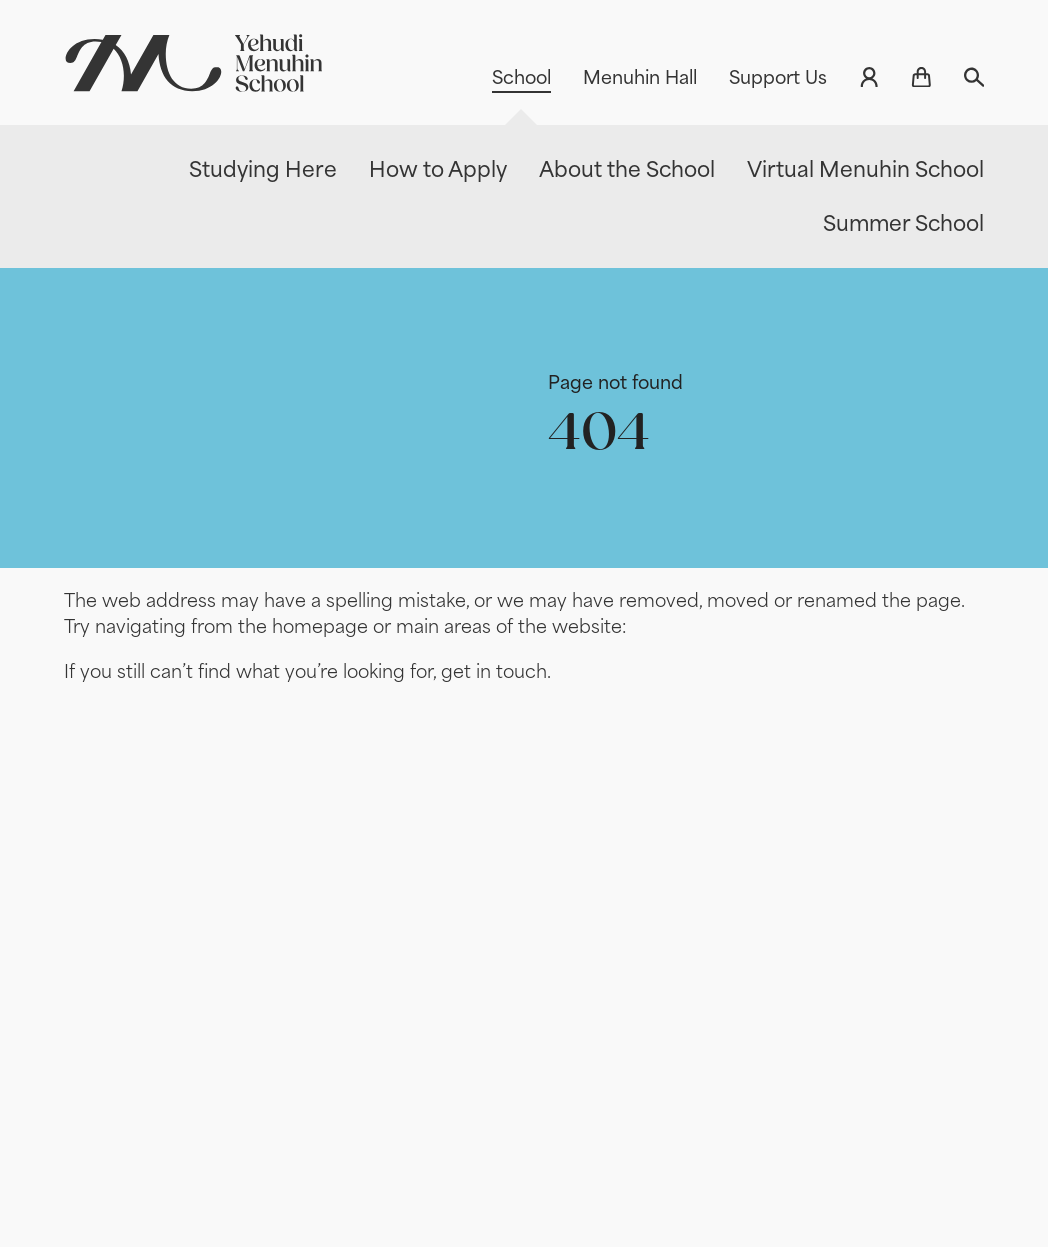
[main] (524, 735)
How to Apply (438, 169)
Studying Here (263, 169)
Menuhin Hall (640, 77)
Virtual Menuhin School (865, 169)
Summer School (903, 223)
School (521, 77)
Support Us (778, 77)
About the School (627, 169)
